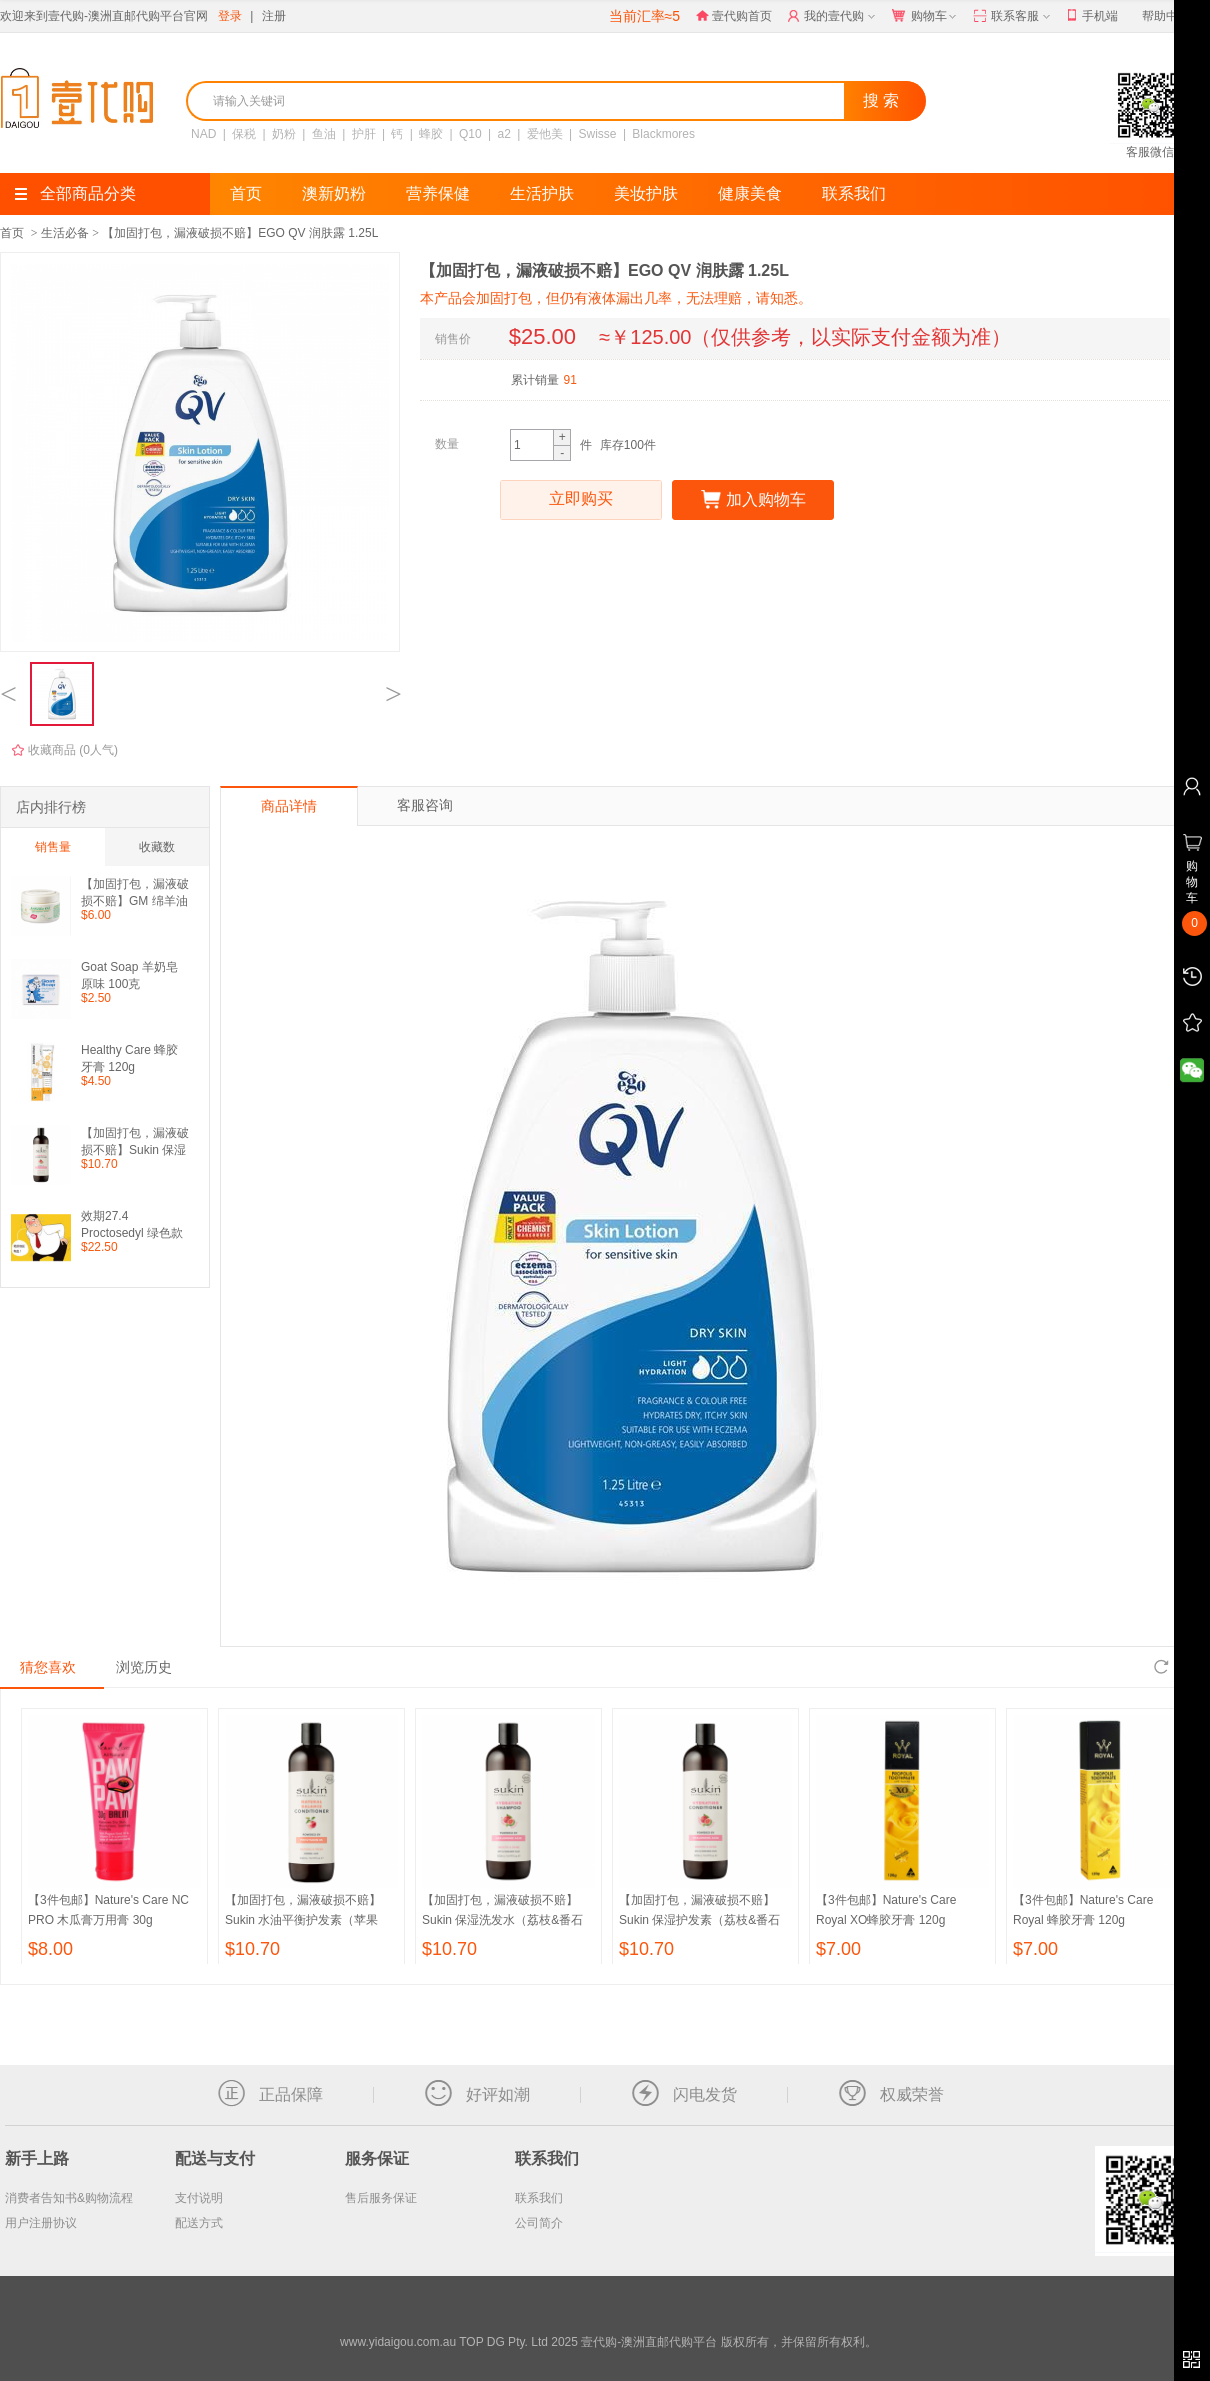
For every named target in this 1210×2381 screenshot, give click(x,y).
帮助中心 (1166, 16)
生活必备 (65, 233)
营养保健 (438, 193)
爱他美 (545, 134)
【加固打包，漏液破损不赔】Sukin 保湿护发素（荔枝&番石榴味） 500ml (135, 1141)
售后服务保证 (381, 2198)
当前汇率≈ (644, 16)
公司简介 (539, 2223)
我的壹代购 (833, 17)
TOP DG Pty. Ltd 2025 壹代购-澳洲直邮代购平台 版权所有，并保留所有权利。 (667, 2342)
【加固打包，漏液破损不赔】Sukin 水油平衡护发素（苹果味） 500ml (303, 1920)
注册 (274, 16)
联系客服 (1013, 17)
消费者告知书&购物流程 (69, 2198)
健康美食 (750, 193)
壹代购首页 (734, 16)
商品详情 (289, 806)
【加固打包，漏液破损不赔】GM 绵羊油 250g (135, 892)
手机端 (1092, 16)
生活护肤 (542, 193)
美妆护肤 (646, 193)
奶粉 (284, 134)
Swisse (598, 134)
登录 (230, 16)
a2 (504, 134)
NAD (203, 134)
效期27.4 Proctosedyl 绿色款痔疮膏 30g (132, 1224)
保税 (244, 134)
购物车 (926, 17)
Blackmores (663, 134)
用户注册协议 (41, 2223)
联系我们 (854, 193)
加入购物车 (753, 500)
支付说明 (199, 2198)
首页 (246, 193)
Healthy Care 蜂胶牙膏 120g (129, 1058)
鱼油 (324, 134)
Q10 (470, 134)
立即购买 (581, 500)
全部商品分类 (75, 193)
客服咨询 (425, 805)
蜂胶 (431, 134)
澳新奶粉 (334, 193)
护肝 (364, 134)
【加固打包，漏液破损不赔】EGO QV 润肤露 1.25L (240, 233)
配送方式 (199, 2223)
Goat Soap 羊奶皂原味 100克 (129, 975)
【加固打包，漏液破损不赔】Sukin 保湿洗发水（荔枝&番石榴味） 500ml (502, 1920)
